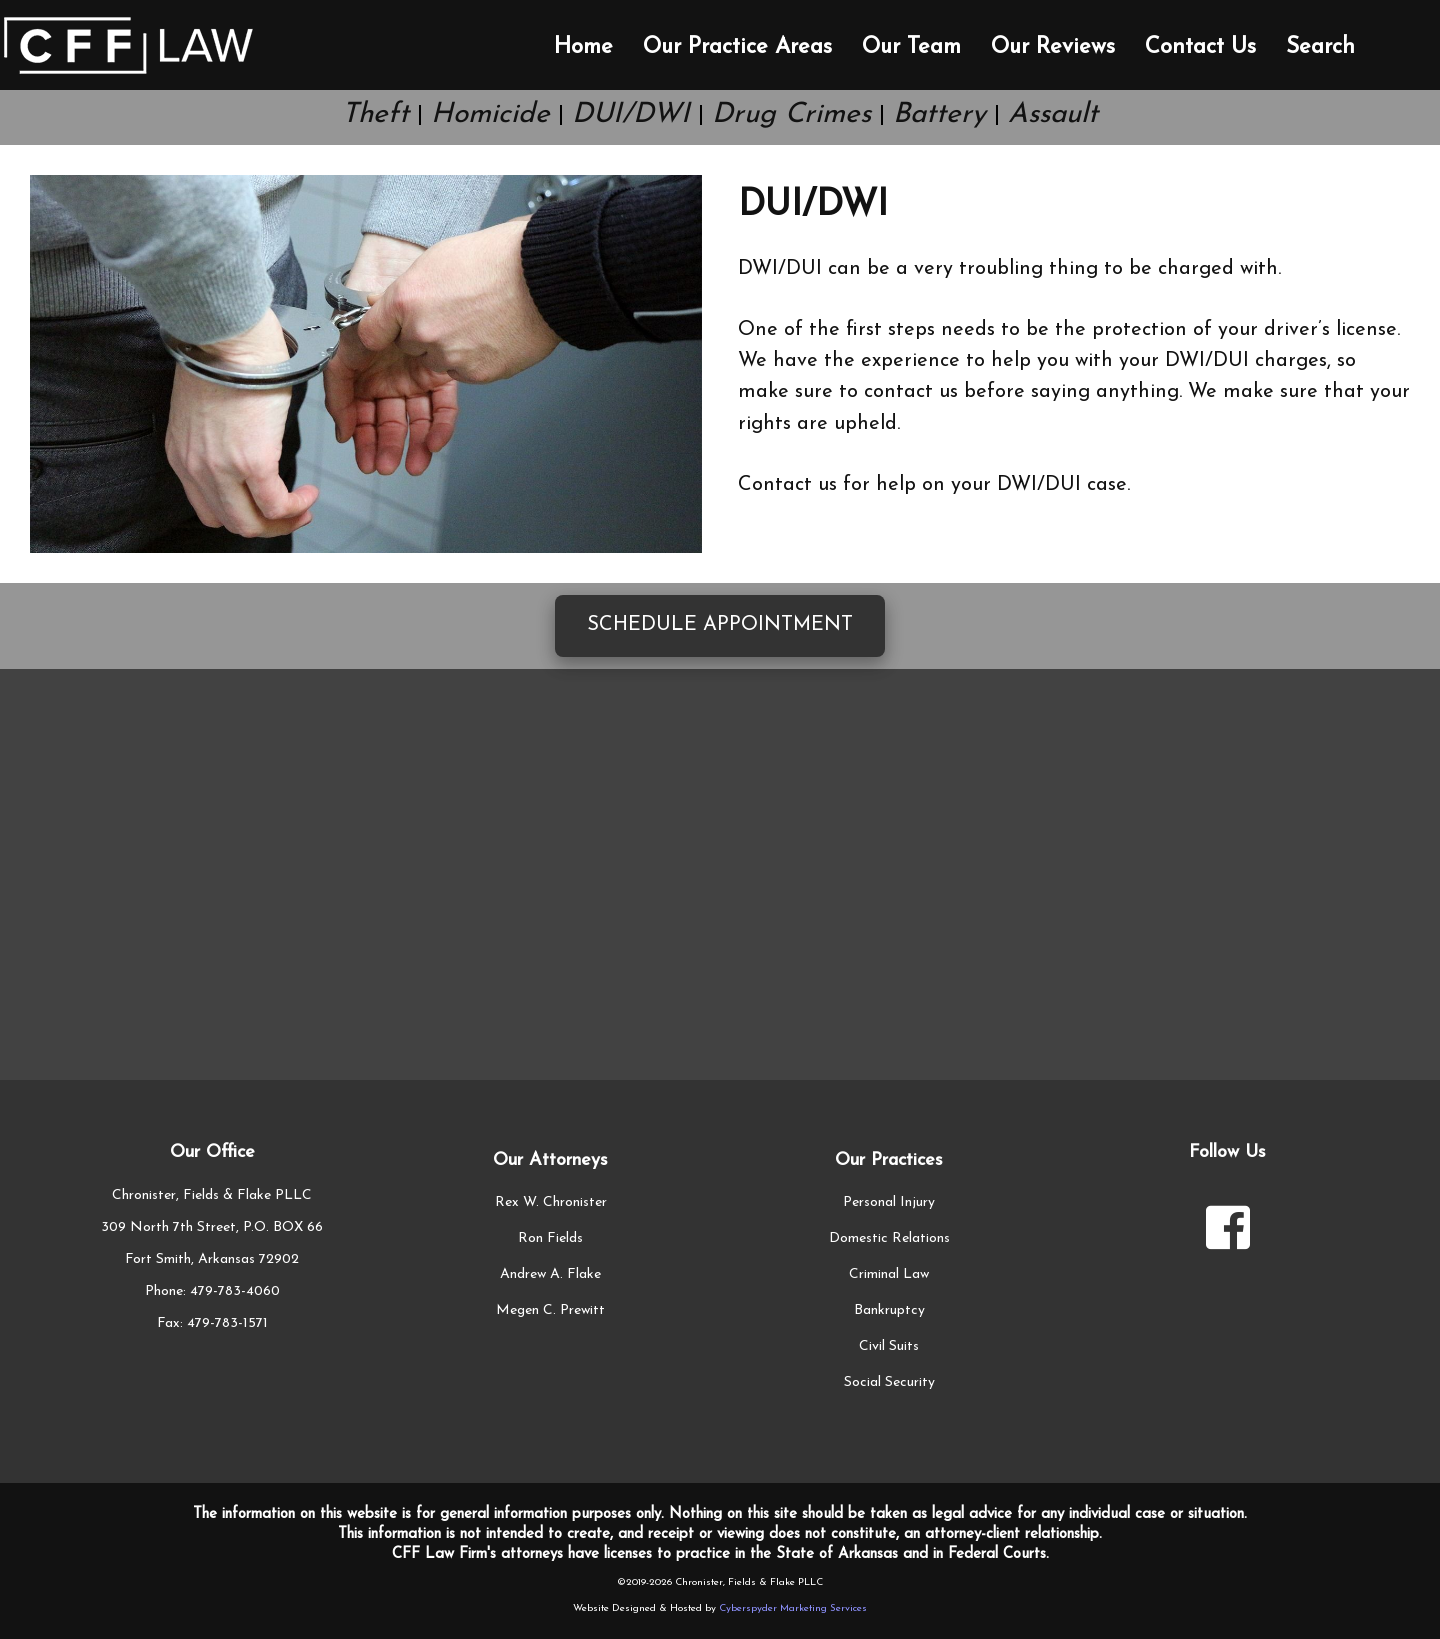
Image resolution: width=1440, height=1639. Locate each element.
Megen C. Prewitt (550, 1310)
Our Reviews (1053, 47)
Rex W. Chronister (551, 1202)
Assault (1053, 115)
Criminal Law (889, 1274)
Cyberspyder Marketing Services (793, 1608)
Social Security (889, 1382)
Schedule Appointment (720, 625)
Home (583, 47)
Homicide (490, 115)
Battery (939, 115)
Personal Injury (889, 1202)
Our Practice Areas (737, 47)
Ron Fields (550, 1238)
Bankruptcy (889, 1310)
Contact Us (1200, 47)
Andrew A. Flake (550, 1274)
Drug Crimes (791, 115)
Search (1320, 47)
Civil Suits (889, 1346)
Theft (375, 115)
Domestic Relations (889, 1238)
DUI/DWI (631, 115)
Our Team (911, 47)
